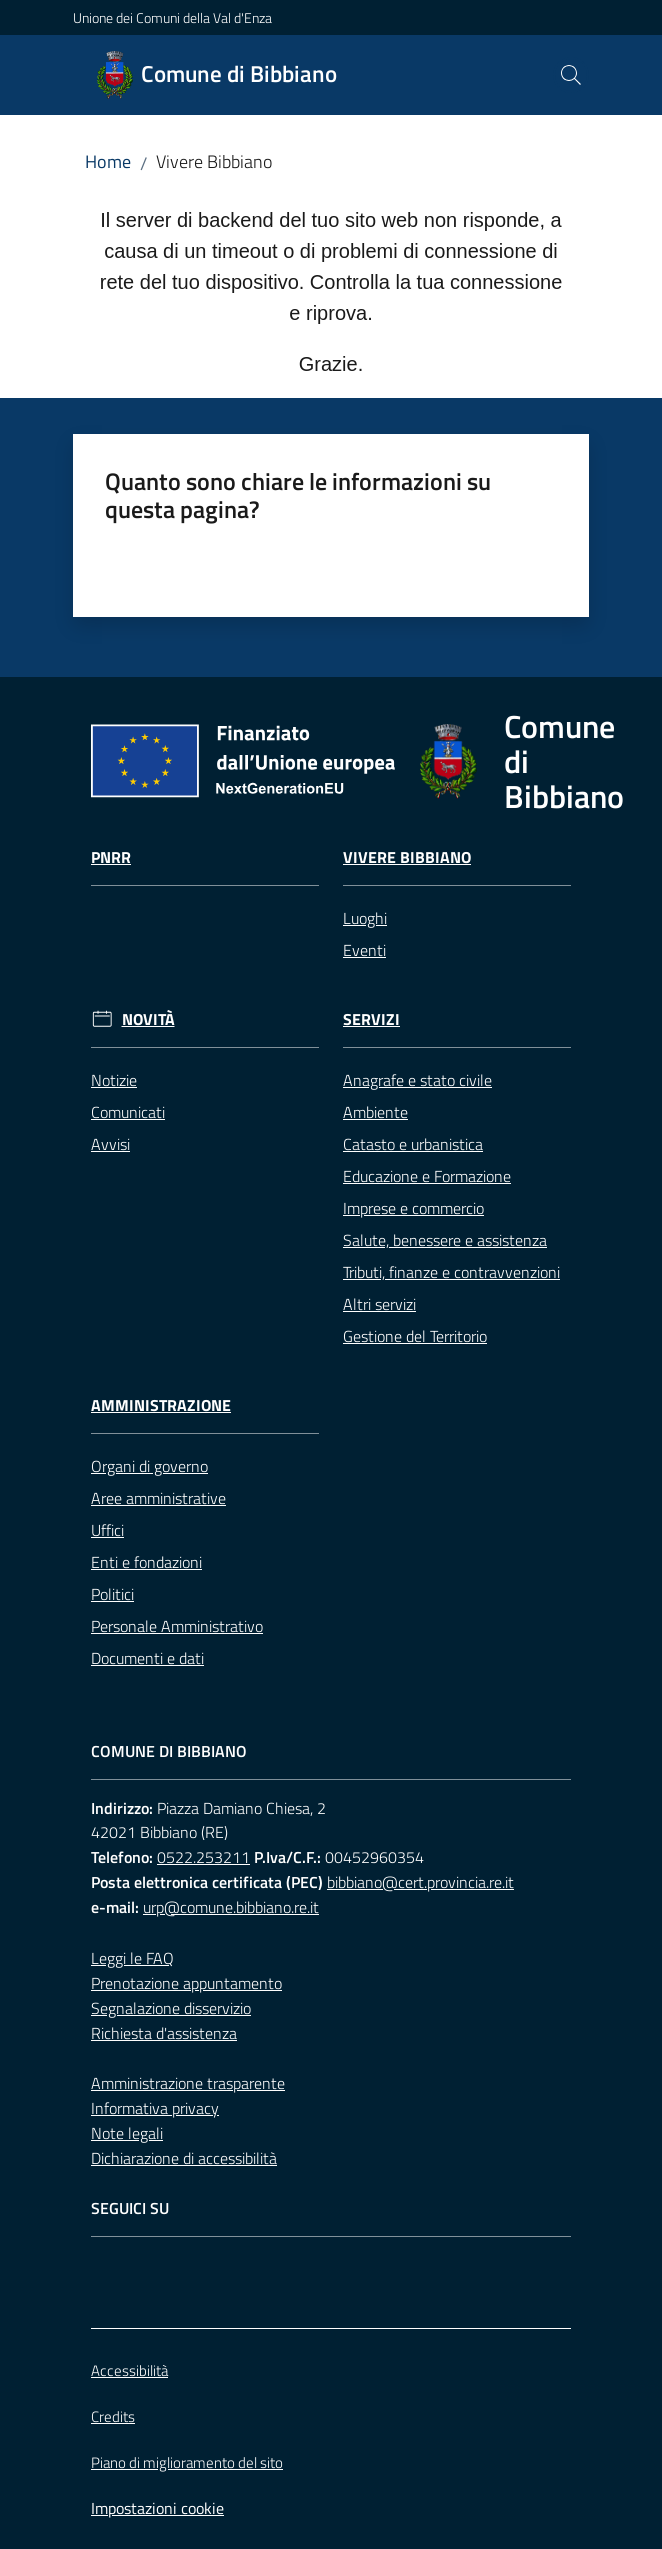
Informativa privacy (155, 2108)
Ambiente (375, 1112)
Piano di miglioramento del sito (187, 2462)
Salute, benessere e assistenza (445, 1240)
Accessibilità (129, 2370)
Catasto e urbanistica (413, 1144)
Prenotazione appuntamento (186, 1983)
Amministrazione (161, 1405)
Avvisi (110, 1144)
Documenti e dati (147, 1658)
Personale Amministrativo (177, 1626)
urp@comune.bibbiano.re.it (231, 1907)
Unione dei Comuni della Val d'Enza (172, 17)
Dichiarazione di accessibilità (184, 2158)
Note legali (127, 2133)
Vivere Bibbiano (407, 857)
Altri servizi (379, 1304)
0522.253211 (203, 1857)
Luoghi (365, 918)
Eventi (364, 950)
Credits (113, 2416)
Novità (148, 1019)
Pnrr (111, 857)
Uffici (107, 1530)
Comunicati (128, 1112)
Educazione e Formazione (427, 1176)
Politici (112, 1594)
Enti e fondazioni (146, 1562)
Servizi (371, 1019)
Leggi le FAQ (132, 1958)
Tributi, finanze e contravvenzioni (451, 1272)
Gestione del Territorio (415, 1336)
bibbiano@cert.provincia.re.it (420, 1882)
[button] (571, 75)
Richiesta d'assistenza (164, 2033)
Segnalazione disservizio (171, 2008)
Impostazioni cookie (157, 2508)
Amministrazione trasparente (188, 2083)
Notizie (114, 1080)
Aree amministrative (158, 1498)
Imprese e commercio (413, 1208)
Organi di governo (149, 1466)
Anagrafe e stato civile (417, 1080)
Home (108, 161)
